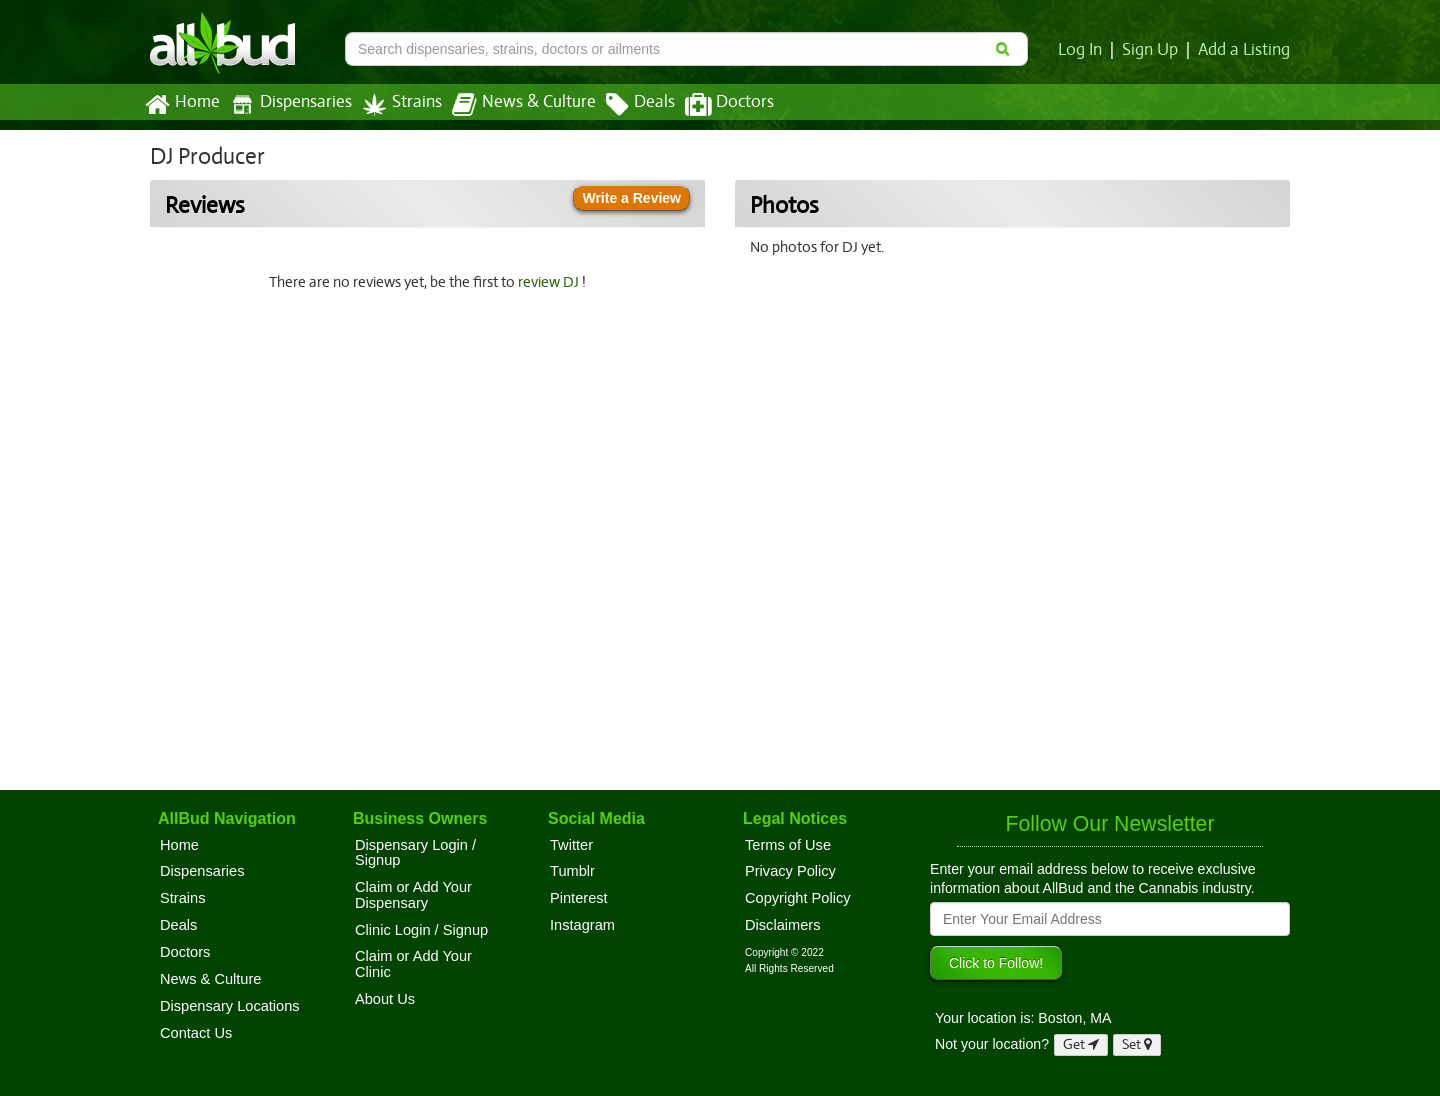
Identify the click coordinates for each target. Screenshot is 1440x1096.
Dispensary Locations (230, 1006)
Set (1137, 1044)
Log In (1084, 50)
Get (1081, 1044)
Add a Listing (1245, 50)
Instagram (582, 925)
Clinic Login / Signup (421, 930)
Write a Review (631, 198)
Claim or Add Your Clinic (413, 964)
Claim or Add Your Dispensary (413, 895)
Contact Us (196, 1033)
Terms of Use (788, 845)
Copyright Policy (798, 898)
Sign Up (1153, 50)
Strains (395, 104)
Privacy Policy (790, 871)
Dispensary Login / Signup (415, 853)
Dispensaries (287, 104)
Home (181, 105)
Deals (625, 105)
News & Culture (513, 105)
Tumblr (572, 871)
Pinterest (579, 898)
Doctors (712, 105)
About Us (385, 999)
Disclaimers (783, 925)
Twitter (571, 845)
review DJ (552, 282)
